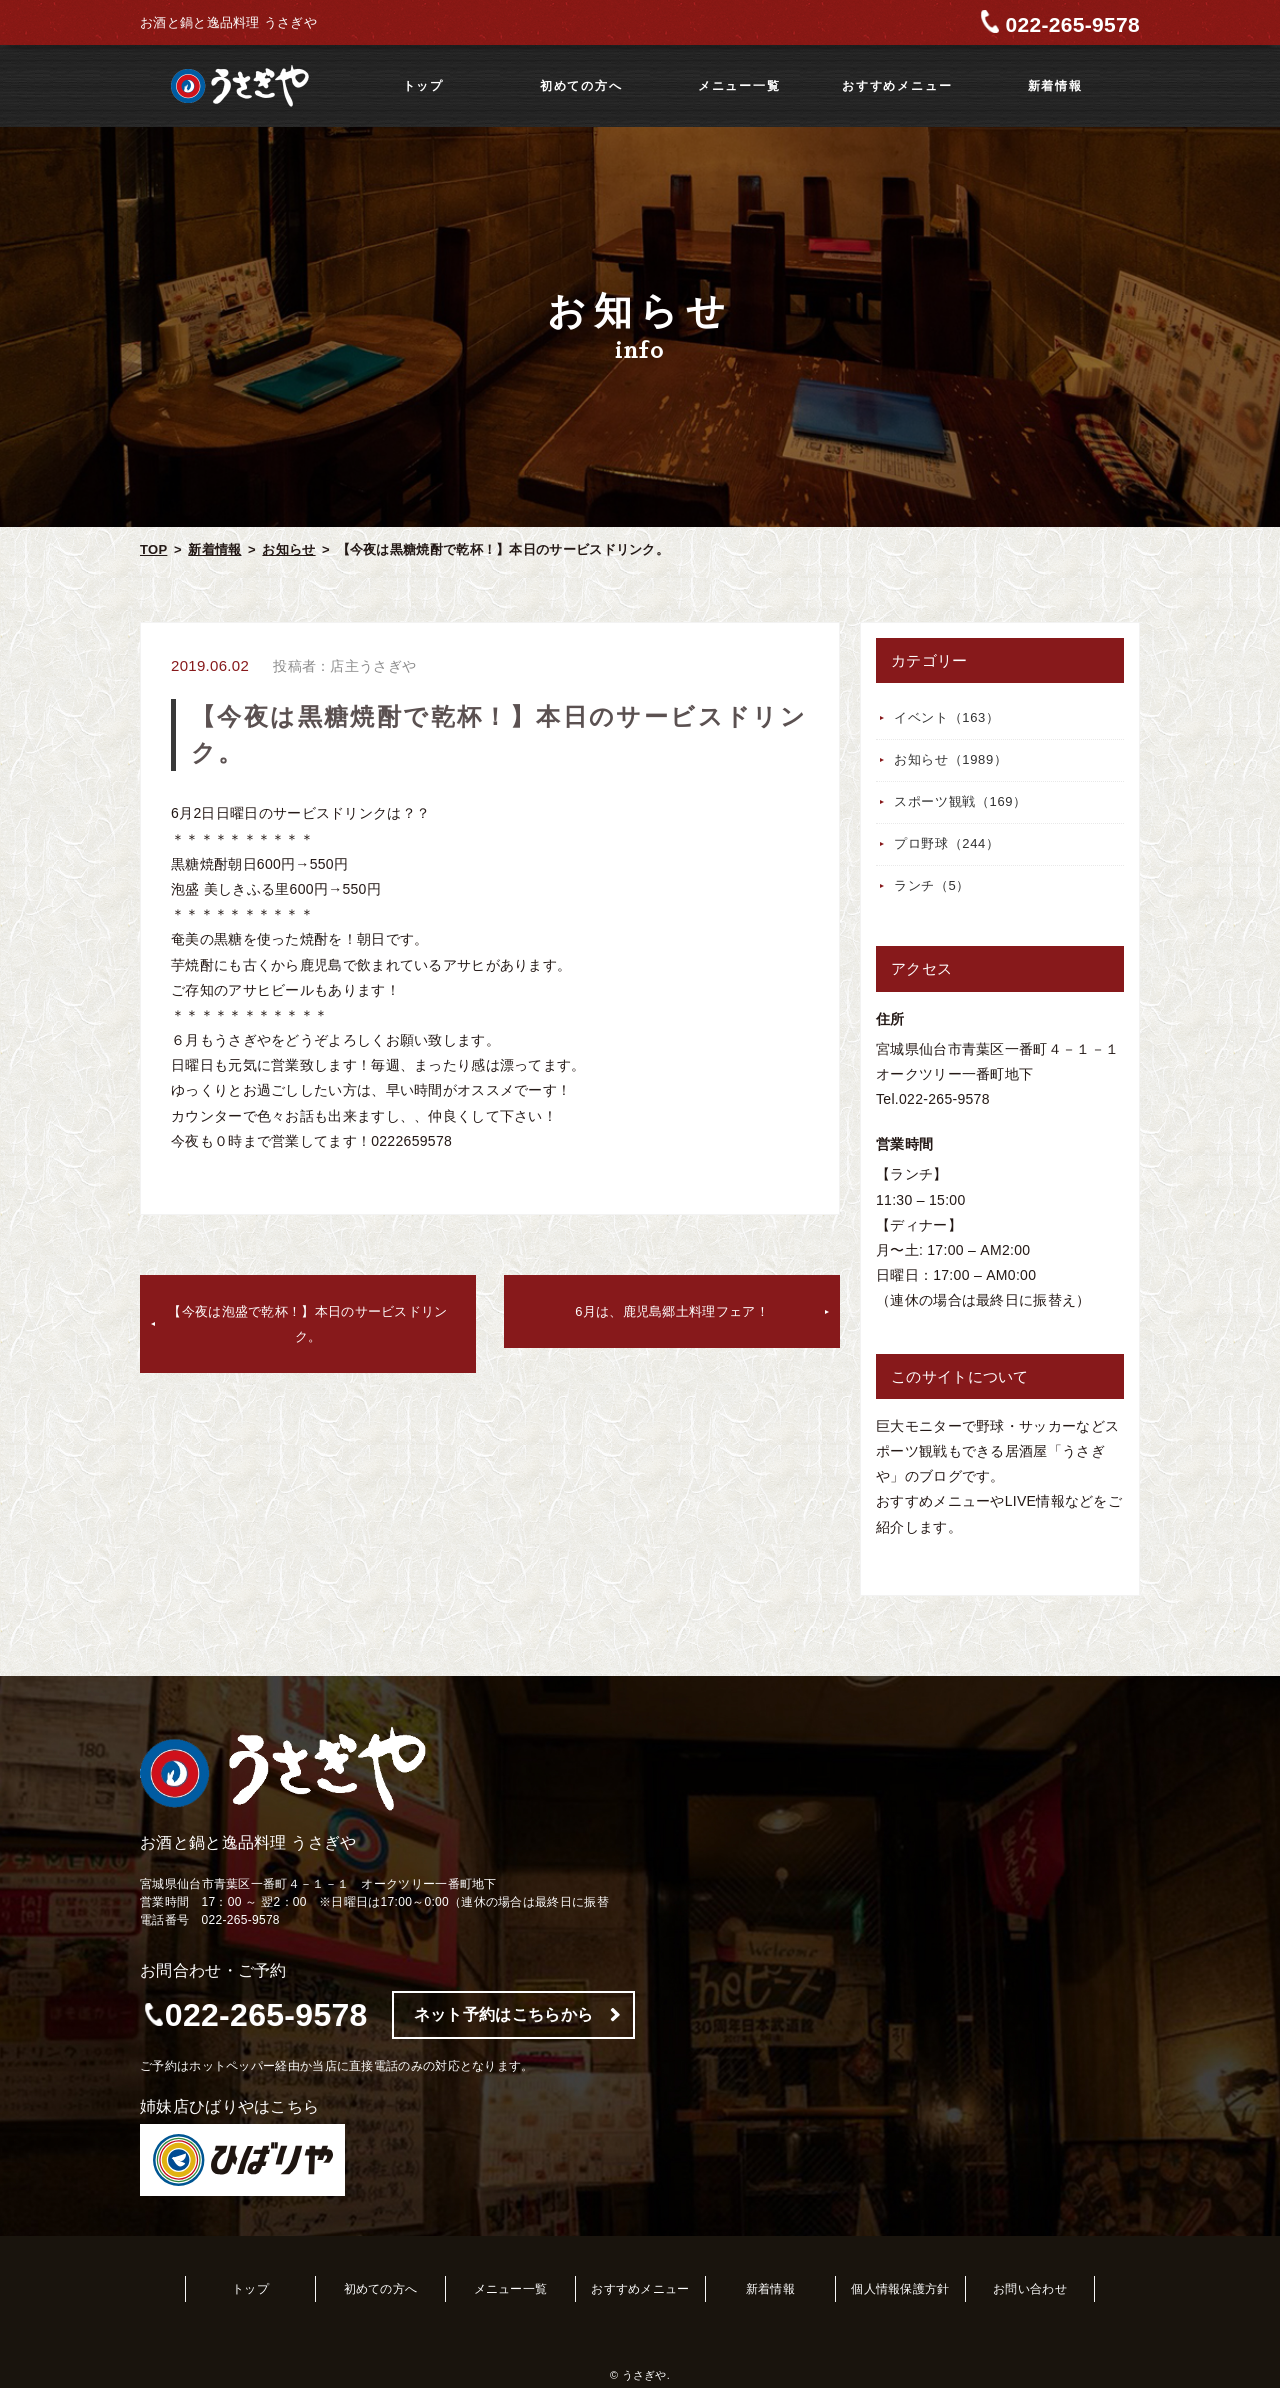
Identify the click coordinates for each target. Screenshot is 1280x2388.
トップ (423, 86)
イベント (947, 717)
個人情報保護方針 (900, 2289)
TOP (153, 549)
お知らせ (288, 549)
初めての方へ (581, 86)
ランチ (932, 885)
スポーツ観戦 (960, 801)
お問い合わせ (1030, 2289)
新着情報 (1055, 86)
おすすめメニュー (897, 86)
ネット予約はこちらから (503, 2014)
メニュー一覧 (739, 86)
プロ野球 (947, 843)
